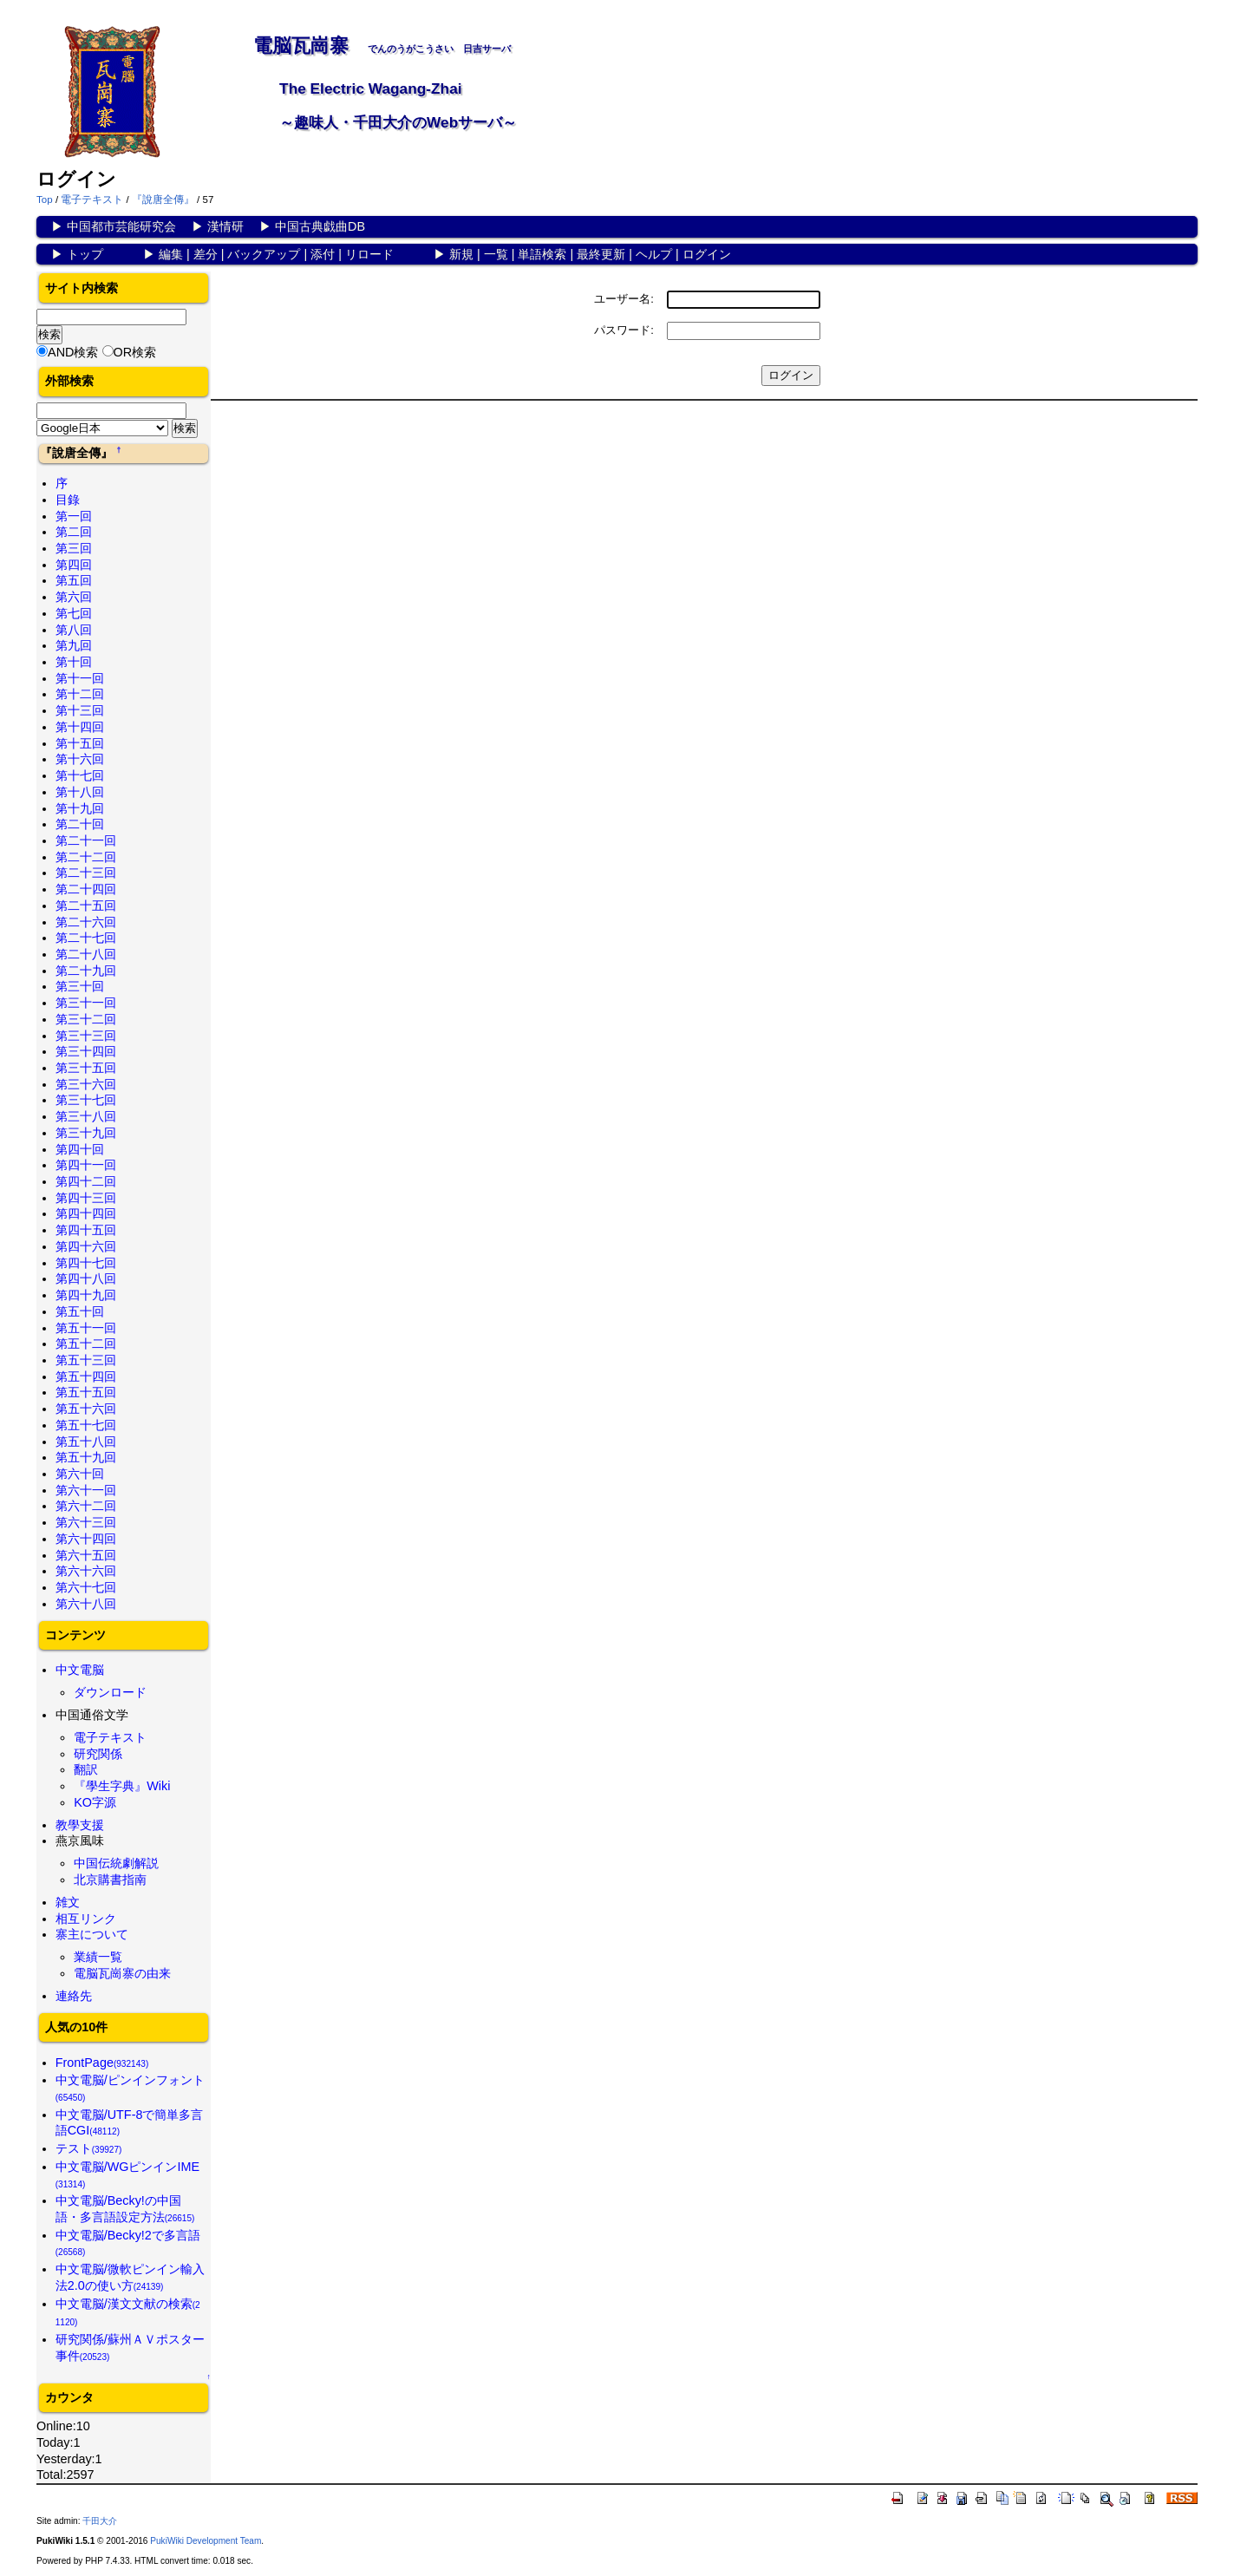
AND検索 (73, 352)
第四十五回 (85, 1230)
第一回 (73, 516)
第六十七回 (85, 1587)
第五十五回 (85, 1392)
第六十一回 (85, 1490)
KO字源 (95, 1802)
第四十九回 (85, 1295)
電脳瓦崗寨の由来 (122, 1973)
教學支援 (79, 1825)
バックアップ (263, 254)
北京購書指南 (110, 1879)
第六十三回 (85, 1522)
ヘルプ (654, 254)
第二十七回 (85, 938)
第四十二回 (85, 1181)
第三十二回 (85, 1019)
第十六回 (79, 759)
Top (44, 199)
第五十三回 (85, 1360)
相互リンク (85, 1918)
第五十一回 (85, 1328)
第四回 (73, 565)
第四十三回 (85, 1198)
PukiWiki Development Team (205, 2541)
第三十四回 (85, 1051)
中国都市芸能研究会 (121, 226)
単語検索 (542, 254)
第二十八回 (85, 954)
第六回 (73, 597)
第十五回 (79, 743)
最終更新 (601, 254)
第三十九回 (85, 1133)
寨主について (91, 1934)
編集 (171, 254)
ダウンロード (110, 1692)
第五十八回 (85, 1441)
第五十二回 (85, 1343)
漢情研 (225, 226)
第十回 (73, 662)
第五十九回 (85, 1457)
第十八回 (79, 792)
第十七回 (79, 775)
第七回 (73, 613)
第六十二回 (85, 1506)
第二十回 (79, 824)
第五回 (73, 580)
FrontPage (102, 2062)
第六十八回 (85, 1604)
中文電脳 (79, 1670)
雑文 (67, 1902)
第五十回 (79, 1311)
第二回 (73, 532)
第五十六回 (85, 1408)
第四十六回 (85, 1246)
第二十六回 (85, 922)
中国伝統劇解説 (116, 1863)
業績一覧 (98, 1957)
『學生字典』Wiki (122, 1786)
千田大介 (99, 2521)
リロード (369, 254)
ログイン (706, 254)
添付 (322, 254)
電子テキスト (92, 199)
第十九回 (79, 808)
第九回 (73, 645)
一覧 (496, 254)
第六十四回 (85, 1539)
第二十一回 (85, 840)
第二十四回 (85, 889)
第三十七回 (85, 1100)
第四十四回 (85, 1213)
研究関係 (98, 1754)
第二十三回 (85, 872)
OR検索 (135, 352)
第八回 (73, 630)
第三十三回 (85, 1036)
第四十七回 (85, 1263)
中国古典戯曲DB (320, 226)
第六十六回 (85, 1571)
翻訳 (86, 1769)
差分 (205, 254)
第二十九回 (85, 970)
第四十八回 (85, 1278)
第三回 (73, 548)
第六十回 (79, 1474)
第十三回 (79, 710)
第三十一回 (85, 1003)
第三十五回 (85, 1068)
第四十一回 (85, 1165)
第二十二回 (85, 857)
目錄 (67, 500)
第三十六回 (85, 1084)
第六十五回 (85, 1555)
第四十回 (79, 1149)
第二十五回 (85, 905)
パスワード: (624, 330)
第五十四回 (85, 1376)
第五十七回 (85, 1425)
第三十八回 (85, 1116)
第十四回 (79, 727)
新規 (461, 254)
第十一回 (79, 678)
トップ (85, 254)
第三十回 (79, 986)
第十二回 (79, 694)
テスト (88, 2148)
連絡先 (73, 1996)
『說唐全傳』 (163, 199)
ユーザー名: (624, 298)
